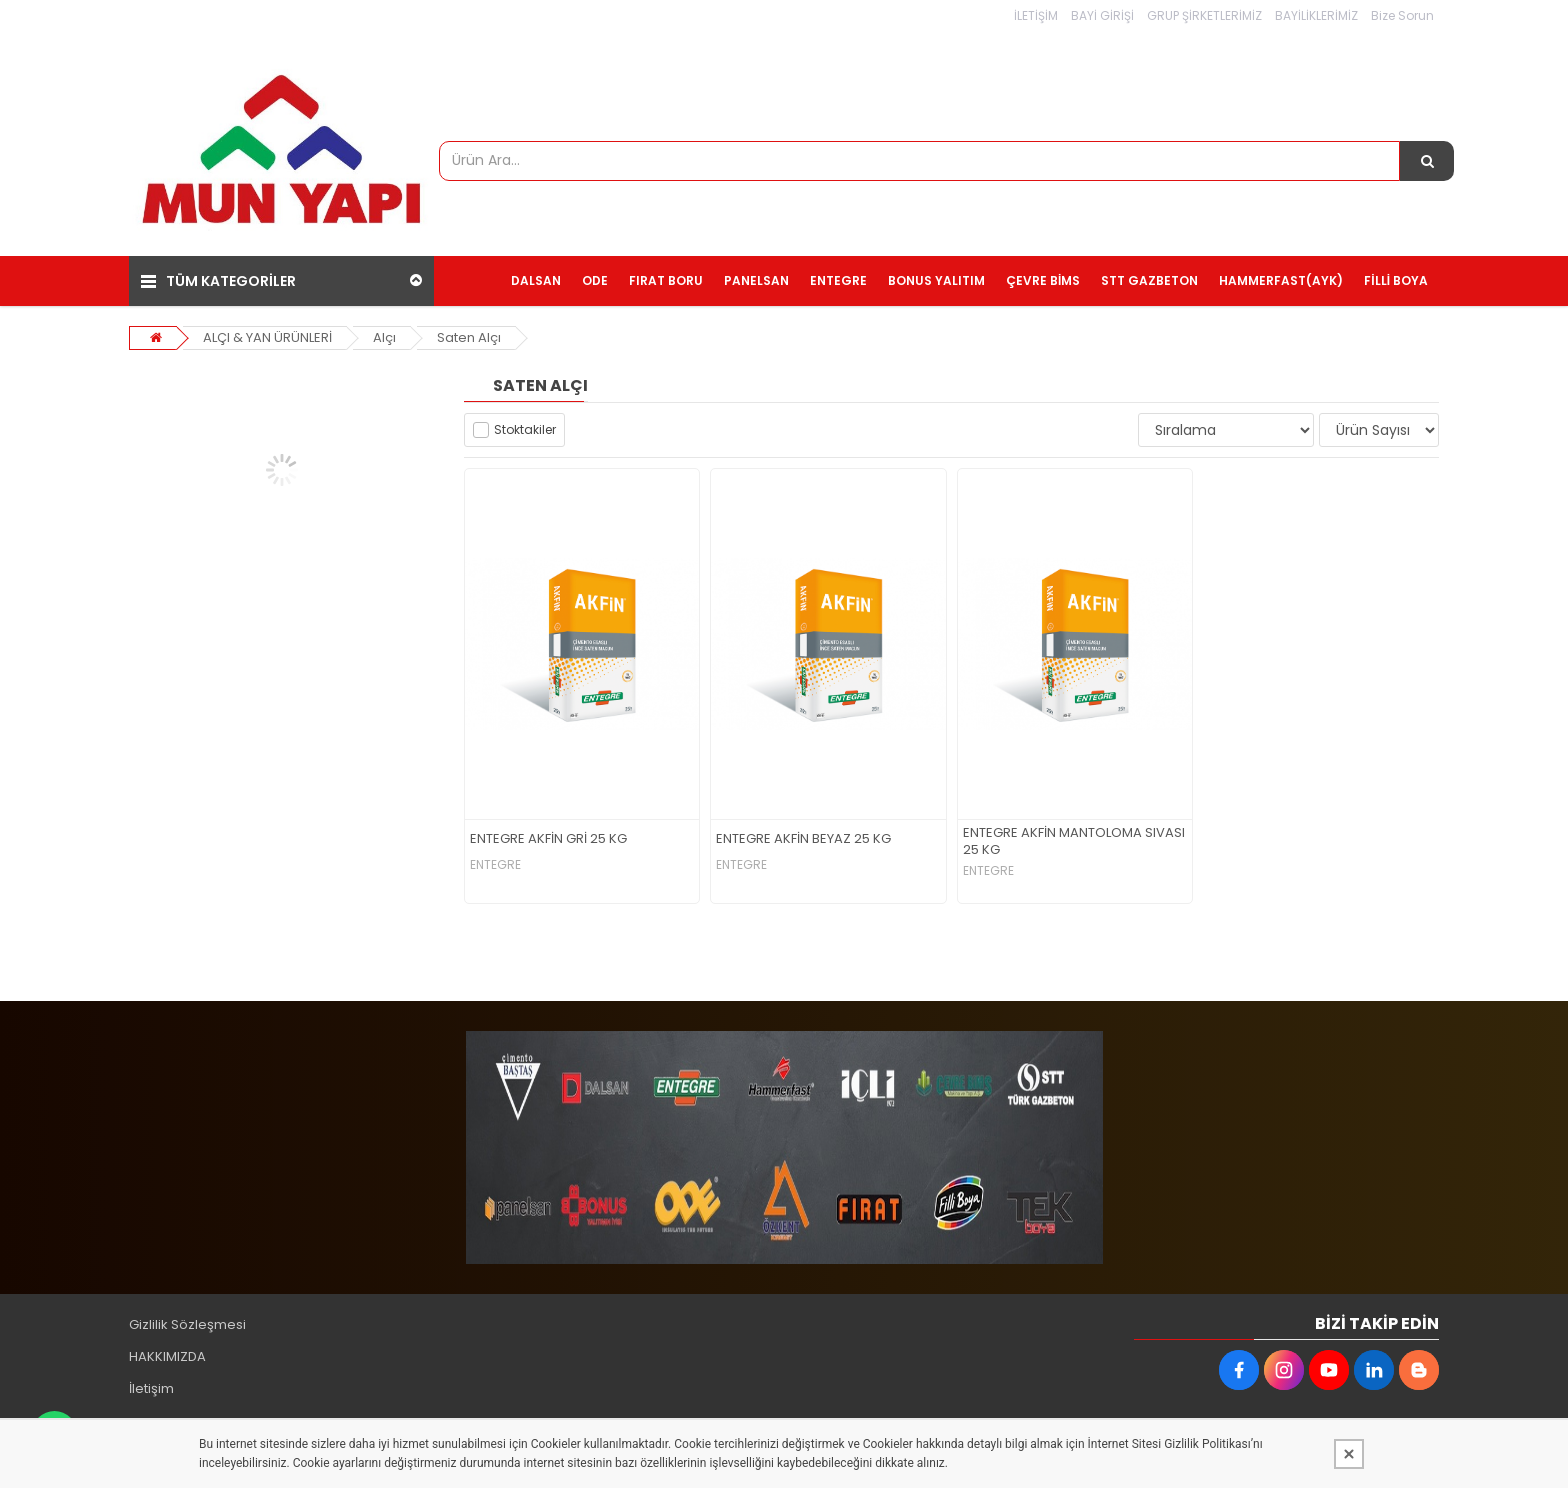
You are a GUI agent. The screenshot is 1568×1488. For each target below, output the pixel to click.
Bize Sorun (1402, 15)
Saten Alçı (469, 337)
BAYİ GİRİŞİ (1102, 15)
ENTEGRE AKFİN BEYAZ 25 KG (803, 839)
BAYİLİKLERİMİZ (1316, 15)
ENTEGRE (495, 865)
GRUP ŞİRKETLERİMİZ (1204, 15)
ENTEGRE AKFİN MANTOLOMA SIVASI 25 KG (1074, 842)
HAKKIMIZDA (167, 1356)
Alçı (384, 337)
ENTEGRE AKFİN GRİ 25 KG (548, 839)
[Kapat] (1349, 1454)
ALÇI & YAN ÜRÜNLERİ (267, 337)
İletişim (151, 1388)
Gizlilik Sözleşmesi (187, 1324)
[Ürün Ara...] (1427, 161)
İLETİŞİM (1036, 15)
